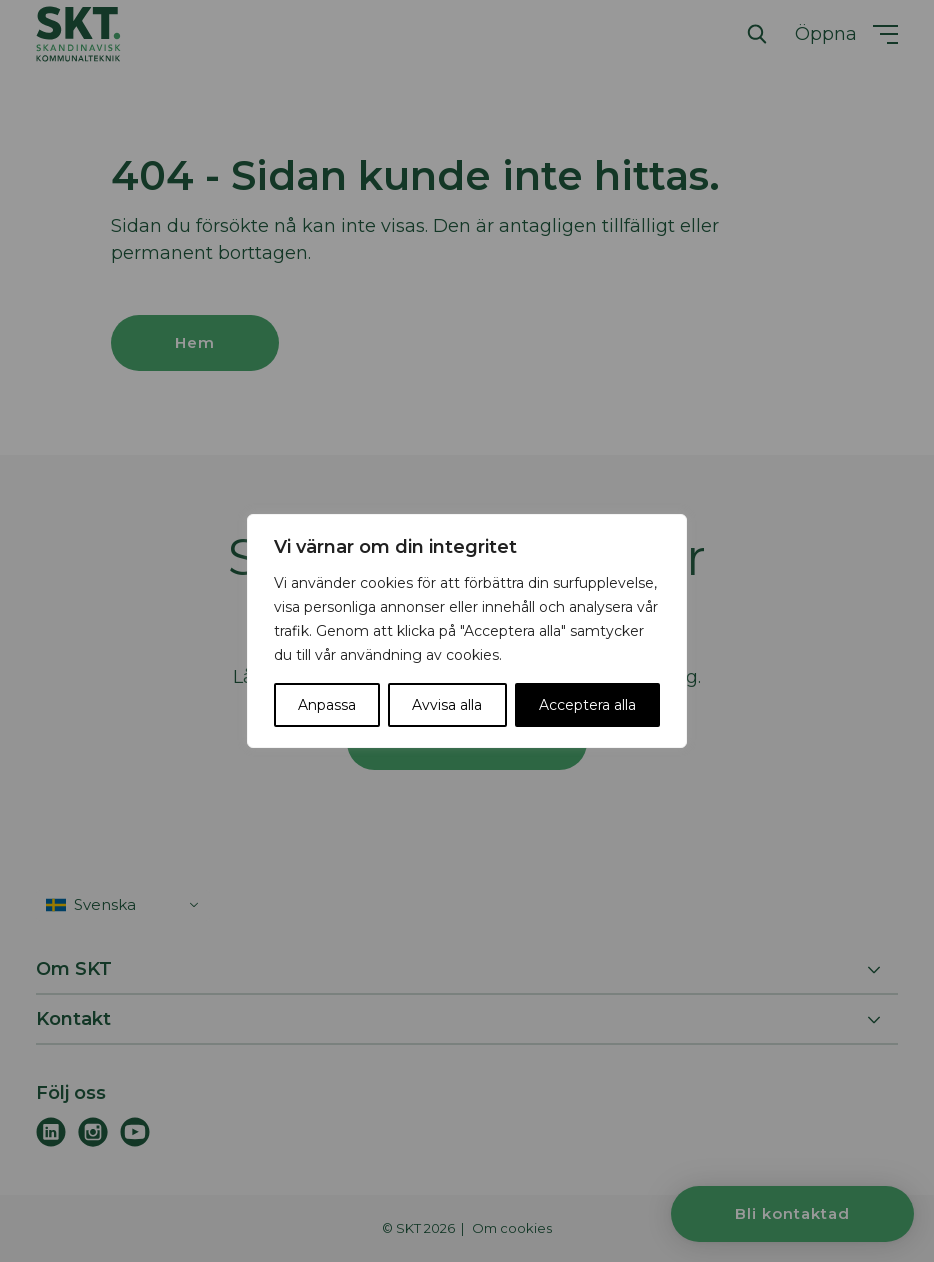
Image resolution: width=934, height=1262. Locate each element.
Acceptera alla (587, 705)
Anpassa (327, 705)
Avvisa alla (447, 705)
